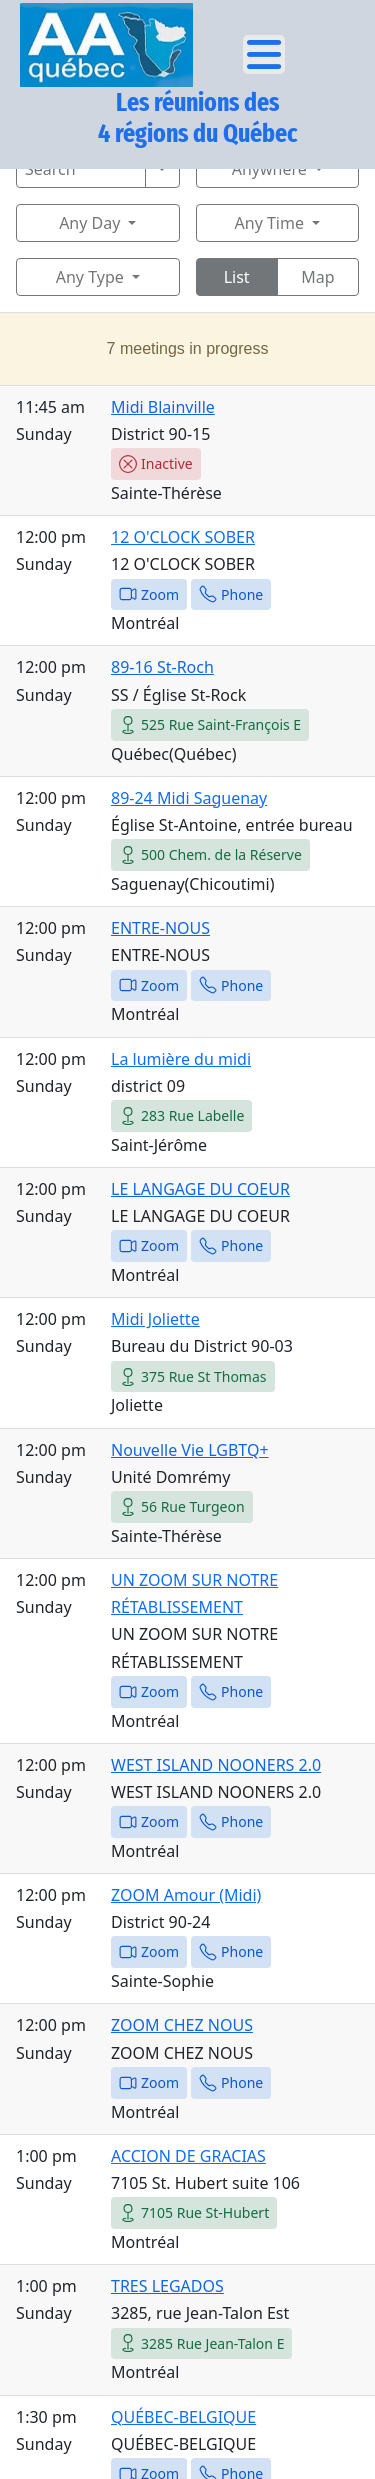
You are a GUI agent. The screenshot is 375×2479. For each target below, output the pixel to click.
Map (317, 277)
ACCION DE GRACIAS (188, 2156)
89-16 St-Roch (162, 667)
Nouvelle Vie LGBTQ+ (190, 1450)
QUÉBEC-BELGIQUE (183, 2417)
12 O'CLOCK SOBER (183, 537)
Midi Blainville (163, 407)
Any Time (269, 223)
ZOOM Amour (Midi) (186, 1895)
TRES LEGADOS (167, 2286)
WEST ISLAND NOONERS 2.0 (216, 1765)
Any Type (90, 277)
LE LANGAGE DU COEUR (200, 1189)
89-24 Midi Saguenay (189, 798)
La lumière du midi (181, 1059)
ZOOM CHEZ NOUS (182, 2025)
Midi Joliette (155, 1319)
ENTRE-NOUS (160, 928)
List (237, 277)
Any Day (89, 223)
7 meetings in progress (188, 348)
